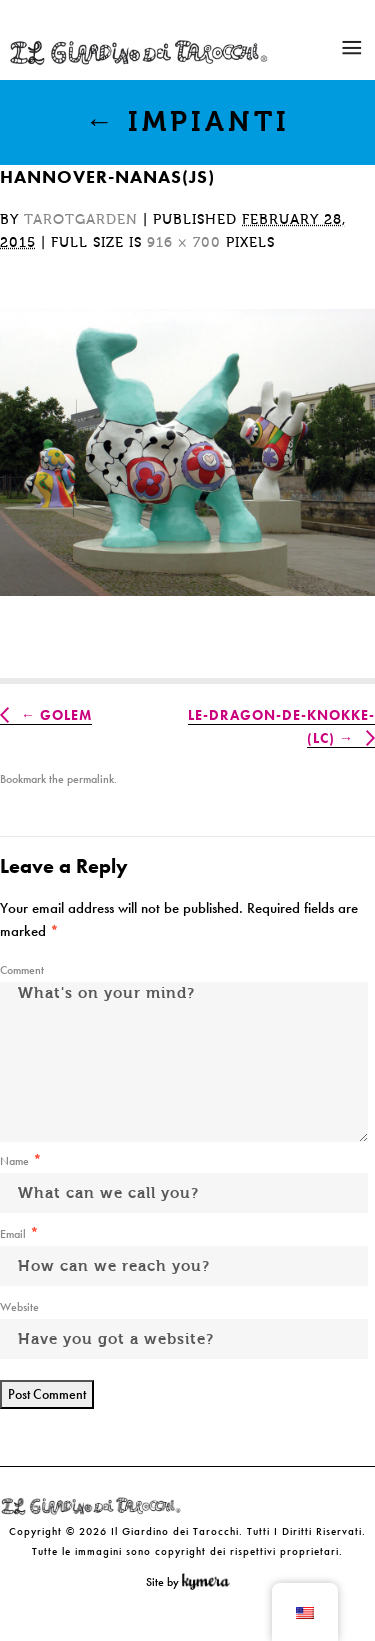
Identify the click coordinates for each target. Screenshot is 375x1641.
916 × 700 (184, 243)
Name (14, 1161)
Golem (66, 715)
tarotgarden (81, 220)
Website (19, 1307)
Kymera (210, 1582)
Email (13, 1234)
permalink (90, 779)
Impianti (187, 122)
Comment (22, 970)
